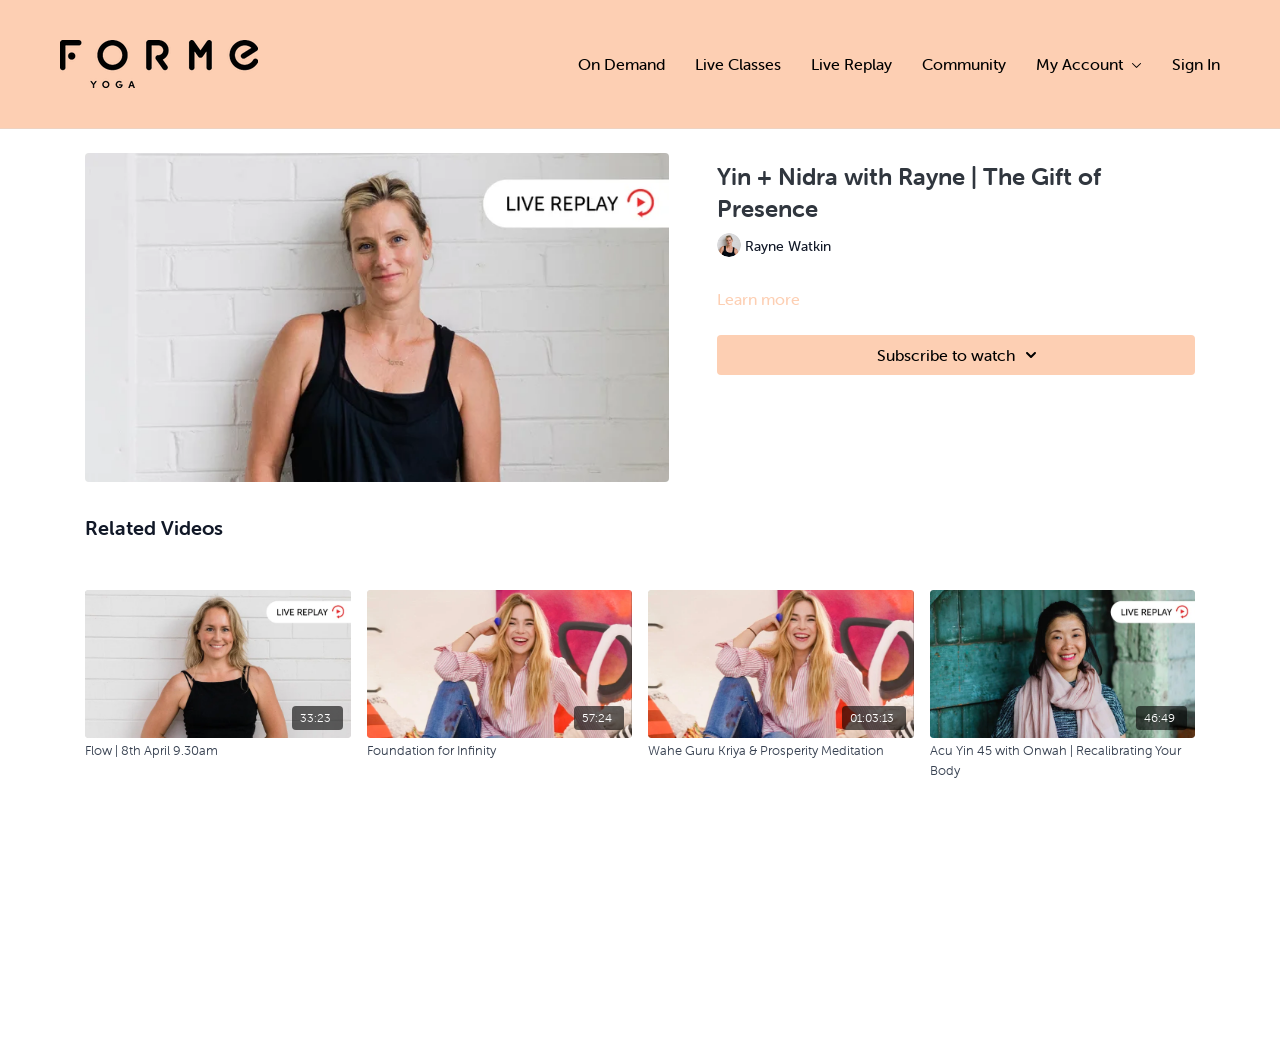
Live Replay (851, 64)
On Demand (621, 64)
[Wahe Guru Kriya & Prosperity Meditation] (781, 751)
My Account (1089, 64)
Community (964, 64)
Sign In (1196, 64)
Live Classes (738, 64)
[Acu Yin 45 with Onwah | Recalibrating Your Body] (1063, 760)
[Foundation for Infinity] (500, 751)
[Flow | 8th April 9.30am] (218, 751)
